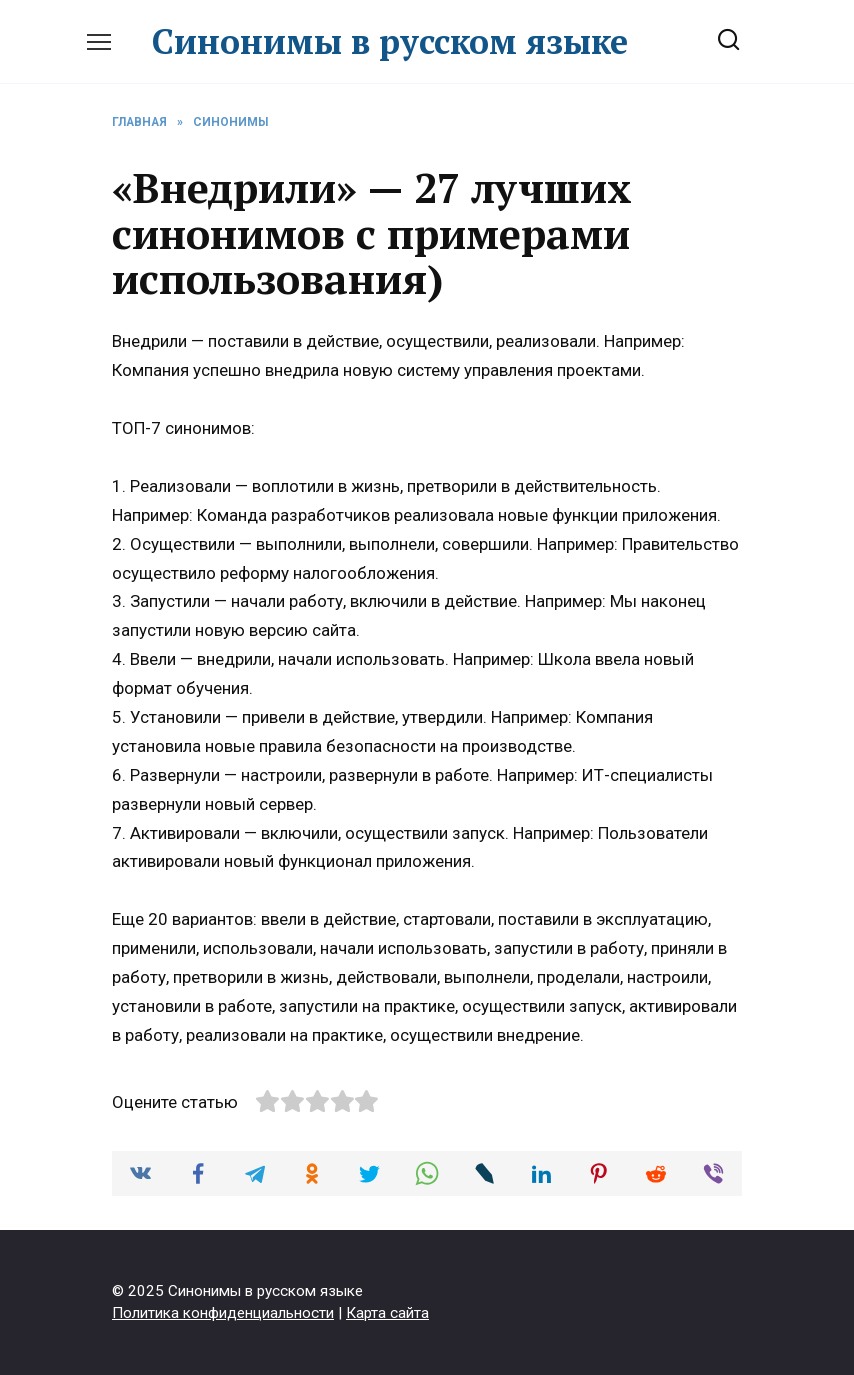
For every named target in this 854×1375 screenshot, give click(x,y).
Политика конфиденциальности (223, 1313)
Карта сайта (387, 1313)
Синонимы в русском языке (390, 41)
